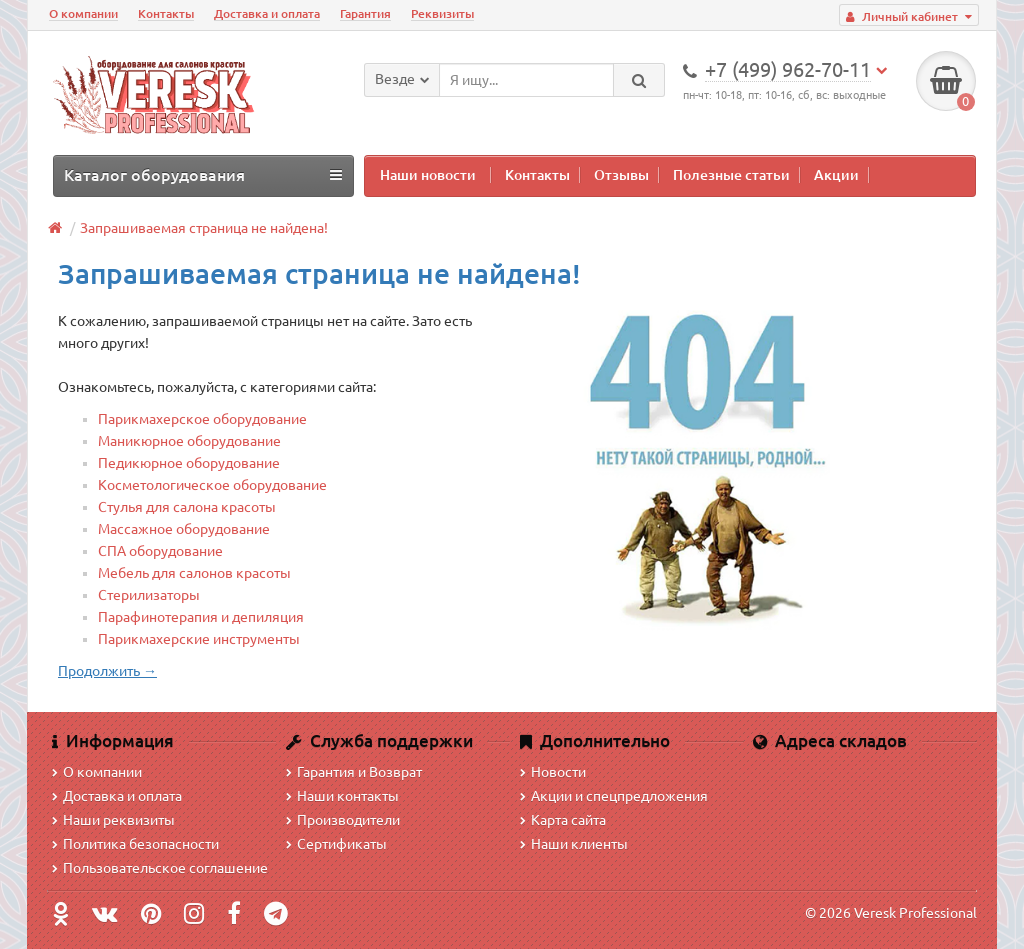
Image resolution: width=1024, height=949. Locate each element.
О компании (83, 13)
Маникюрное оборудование (189, 441)
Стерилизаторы (149, 595)
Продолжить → (107, 671)
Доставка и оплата (267, 13)
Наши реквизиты (113, 820)
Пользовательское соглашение (160, 868)
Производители (343, 820)
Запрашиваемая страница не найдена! (204, 228)
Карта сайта (563, 820)
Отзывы (621, 175)
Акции (836, 175)
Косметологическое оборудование (212, 485)
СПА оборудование (160, 551)
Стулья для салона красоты (187, 507)
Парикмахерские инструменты (199, 639)
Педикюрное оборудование (189, 463)
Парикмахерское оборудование (202, 419)
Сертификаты (336, 844)
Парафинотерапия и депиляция (201, 617)
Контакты (166, 13)
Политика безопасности (135, 844)
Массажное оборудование (184, 529)
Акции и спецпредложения (614, 796)
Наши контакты (342, 796)
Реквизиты (442, 13)
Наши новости (428, 175)
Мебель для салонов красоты (194, 573)
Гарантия (365, 13)
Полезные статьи (731, 175)
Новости (553, 772)
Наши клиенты (574, 844)
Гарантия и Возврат (354, 772)
